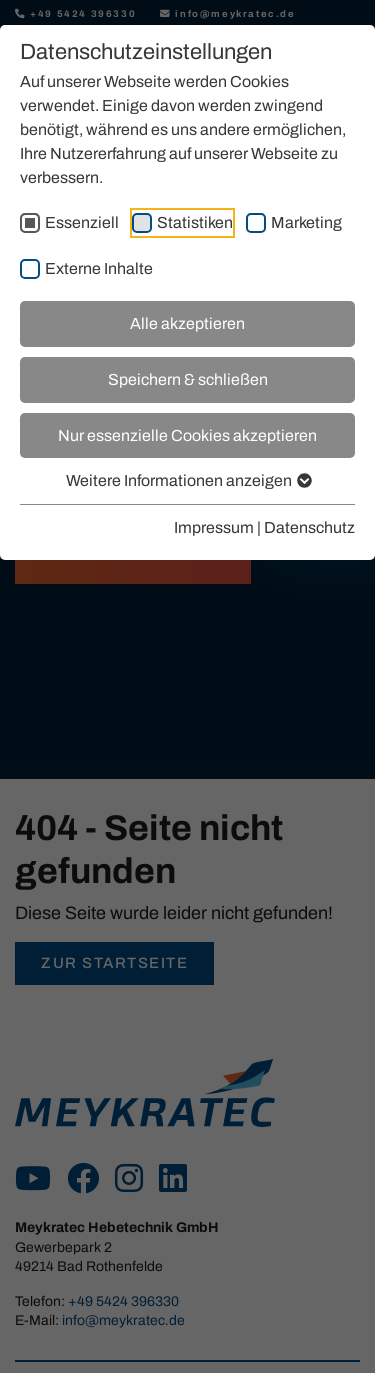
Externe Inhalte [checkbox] (99, 268)
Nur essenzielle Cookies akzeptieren (187, 435)
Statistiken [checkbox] (195, 222)
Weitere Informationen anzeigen (188, 480)
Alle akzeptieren (187, 323)
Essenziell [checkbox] (82, 222)
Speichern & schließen (188, 379)
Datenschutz (309, 527)
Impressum (214, 527)
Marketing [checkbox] (306, 222)
